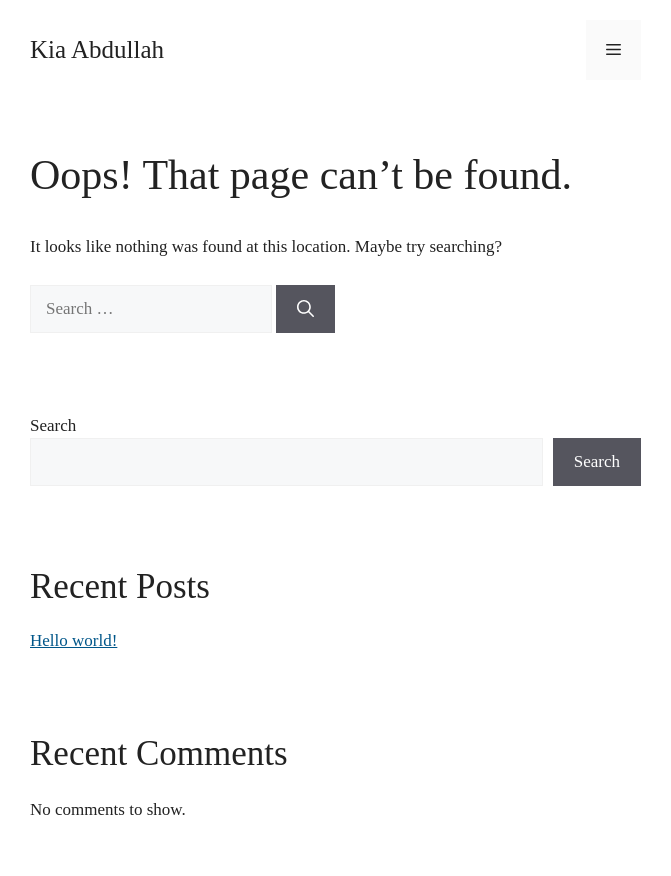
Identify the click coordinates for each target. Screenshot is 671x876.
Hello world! (73, 640)
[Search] (305, 309)
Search (53, 425)
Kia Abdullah (97, 49)
